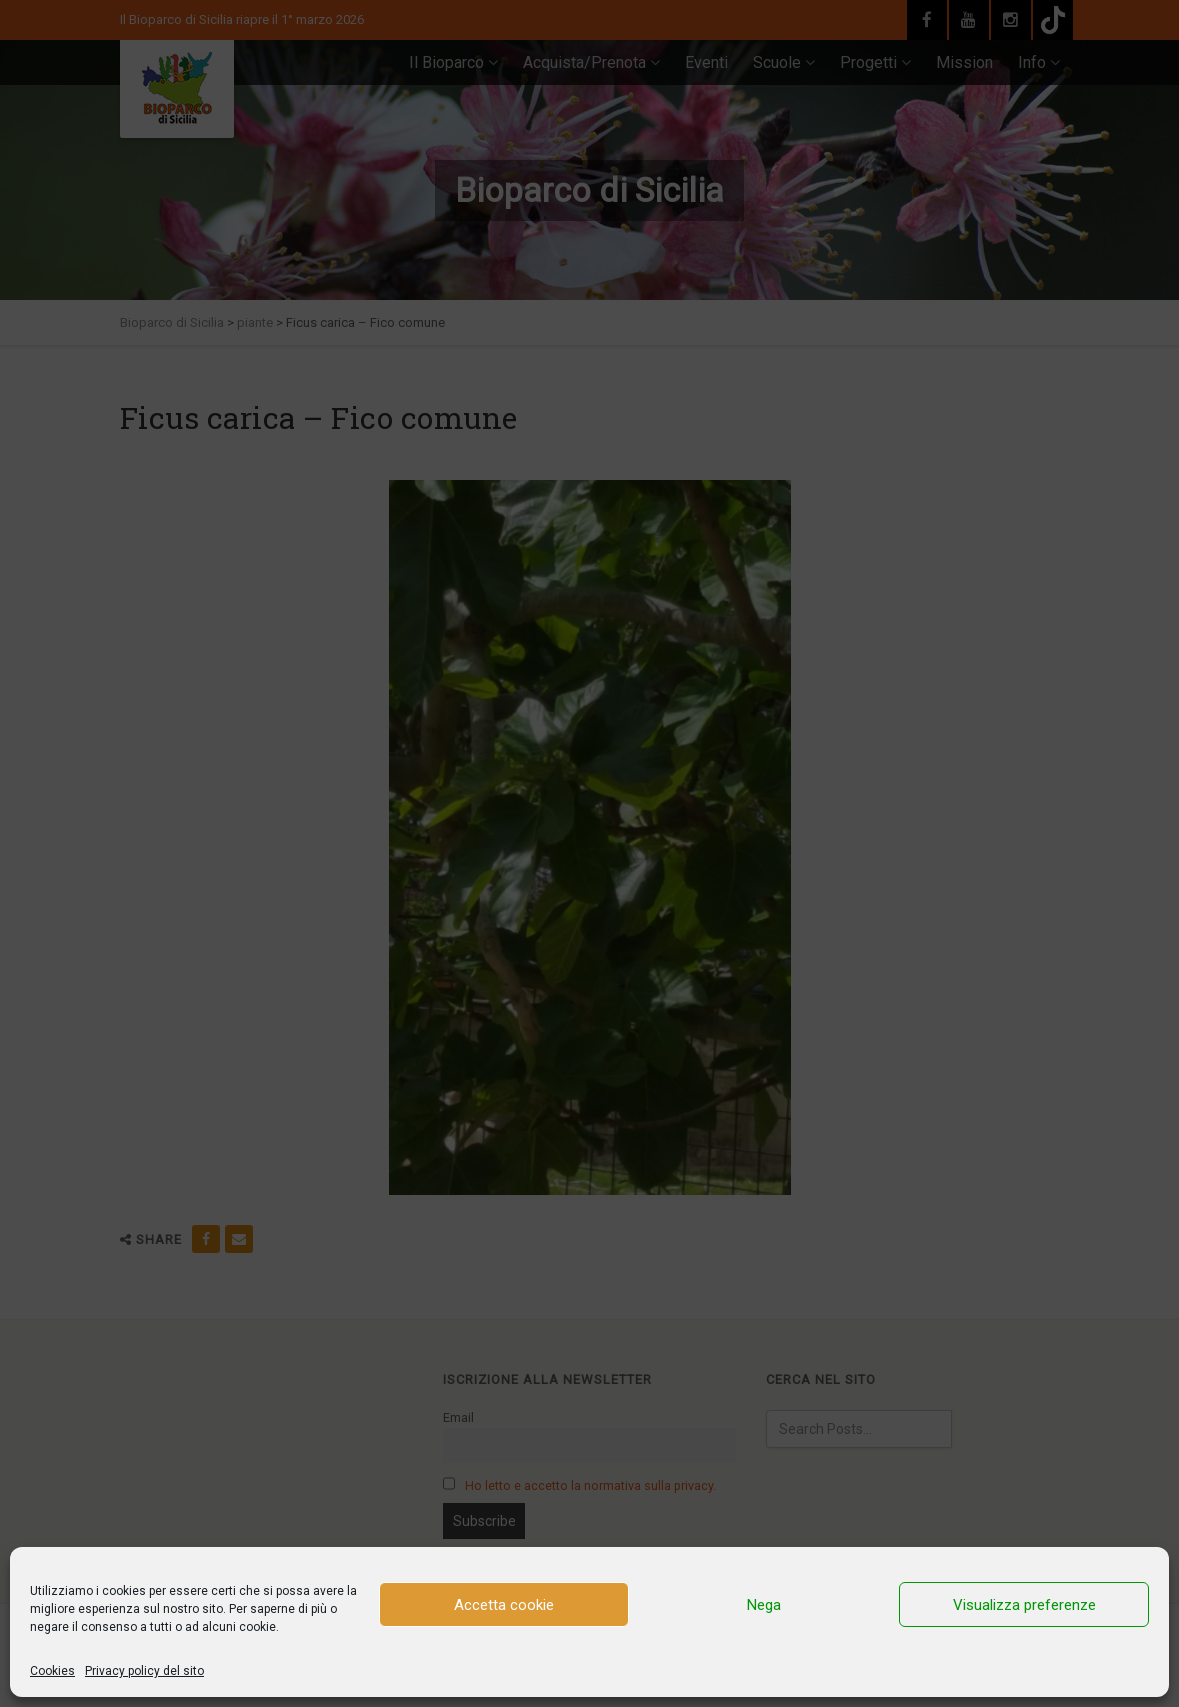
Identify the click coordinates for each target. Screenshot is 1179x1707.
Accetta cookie (504, 1605)
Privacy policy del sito (144, 1671)
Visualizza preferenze (1024, 1605)
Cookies (52, 1671)
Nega (764, 1605)
